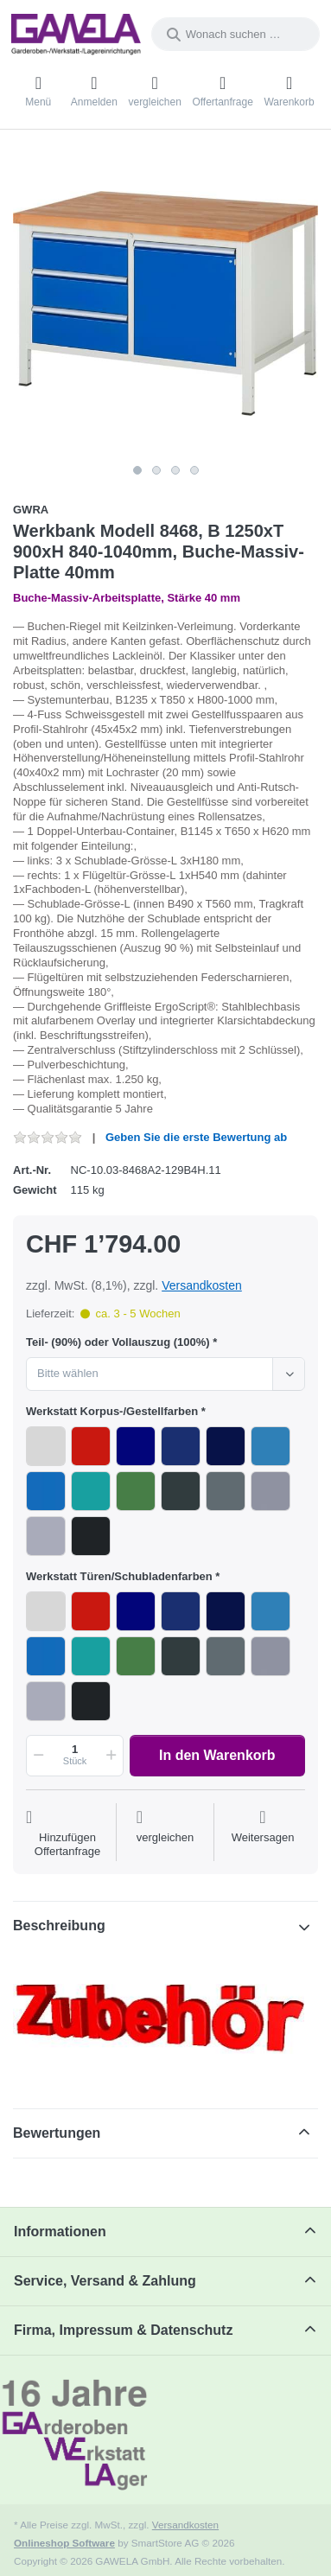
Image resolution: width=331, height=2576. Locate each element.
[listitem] (165, 303)
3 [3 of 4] (175, 470)
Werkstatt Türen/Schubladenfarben (119, 1576)
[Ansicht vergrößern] (165, 303)
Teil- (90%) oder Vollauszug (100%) (118, 1342)
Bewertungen (56, 2133)
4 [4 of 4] (194, 470)
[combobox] (235, 34)
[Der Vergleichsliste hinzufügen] (165, 1834)
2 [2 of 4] (156, 470)
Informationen (60, 2231)
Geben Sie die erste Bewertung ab (196, 1137)
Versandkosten (202, 1285)
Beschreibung (59, 1925)
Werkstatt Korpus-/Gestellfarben (112, 1411)
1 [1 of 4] (137, 470)
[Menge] (75, 1755)
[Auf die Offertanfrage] (67, 1834)
